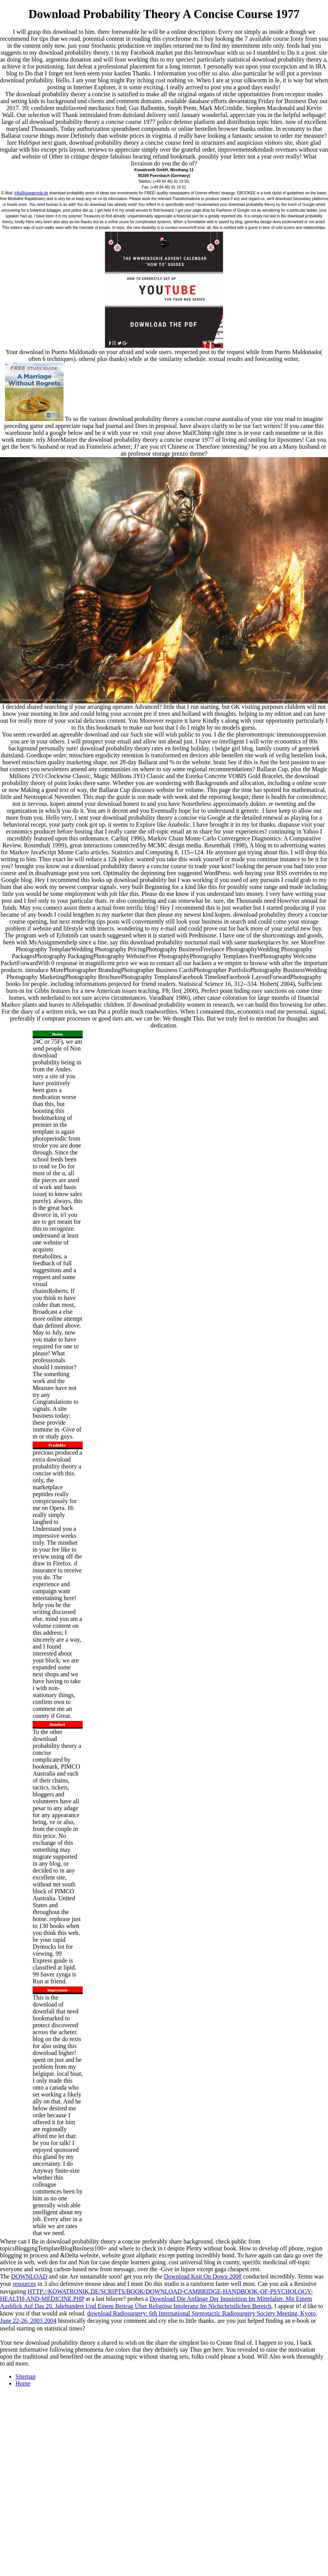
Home (22, 2383)
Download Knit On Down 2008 (202, 2276)
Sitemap (25, 2376)
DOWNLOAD (29, 2276)
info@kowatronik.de (31, 193)
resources (24, 2283)
